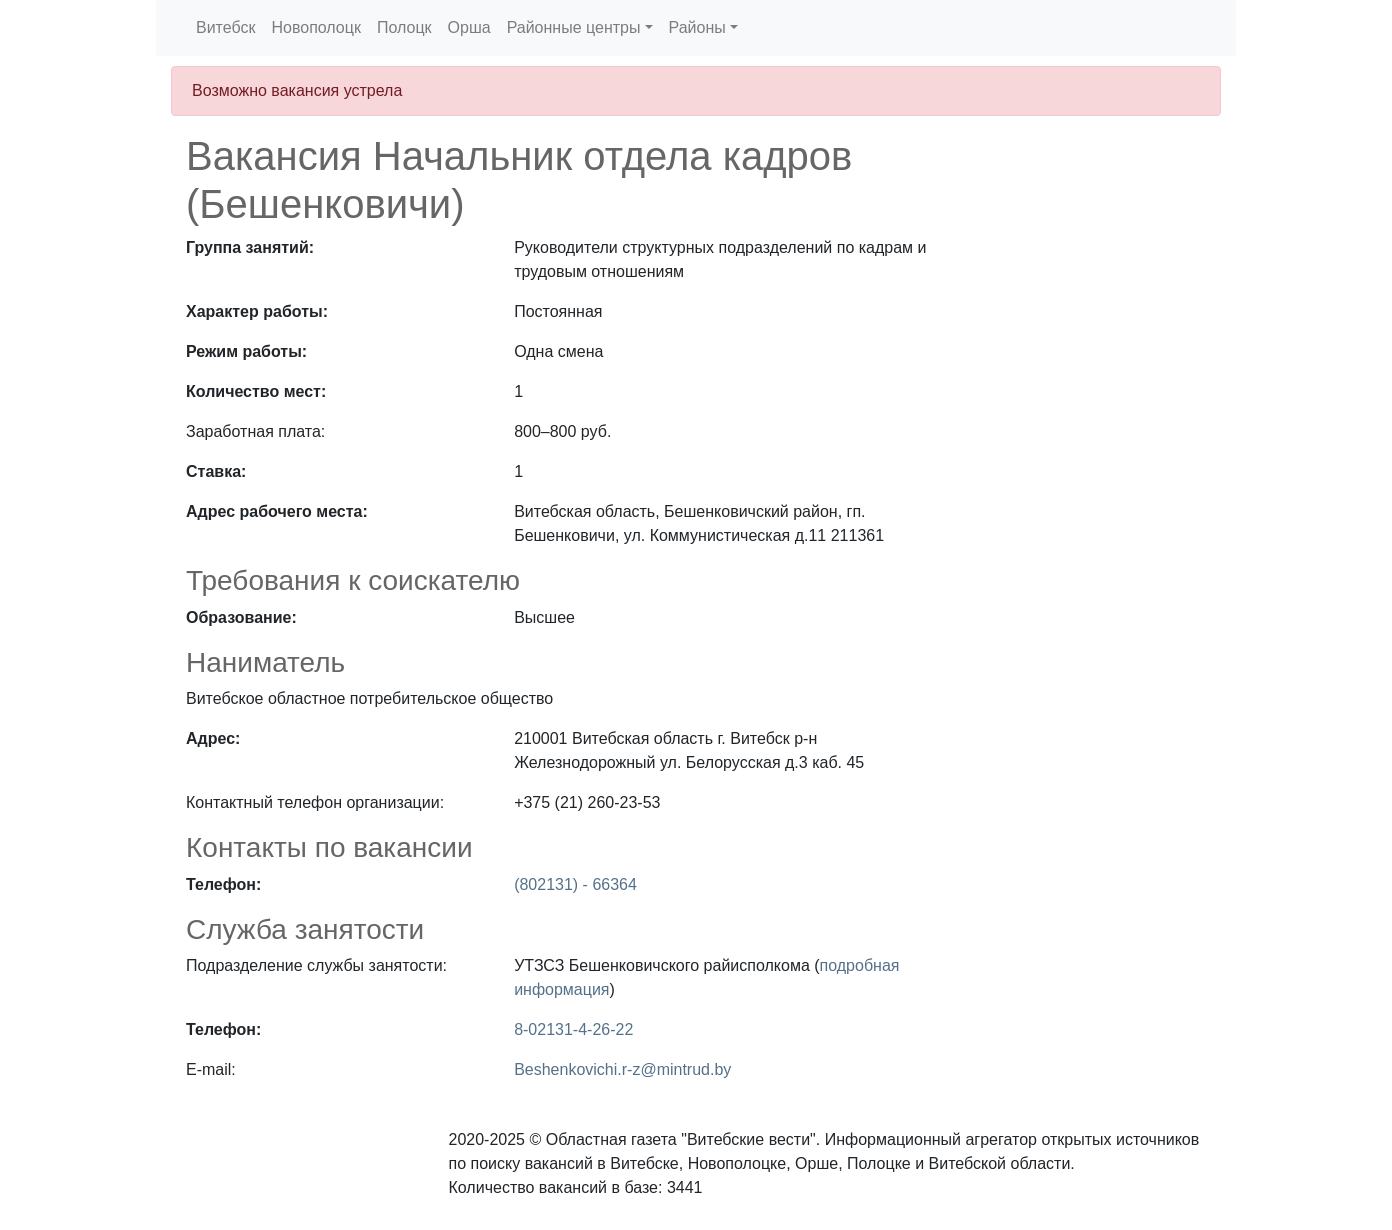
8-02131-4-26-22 (573, 1029)
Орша (469, 27)
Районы (697, 27)
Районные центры (574, 27)
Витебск (225, 27)
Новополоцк (315, 27)
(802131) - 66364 (575, 884)
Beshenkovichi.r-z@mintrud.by (622, 1069)
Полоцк (404, 27)
